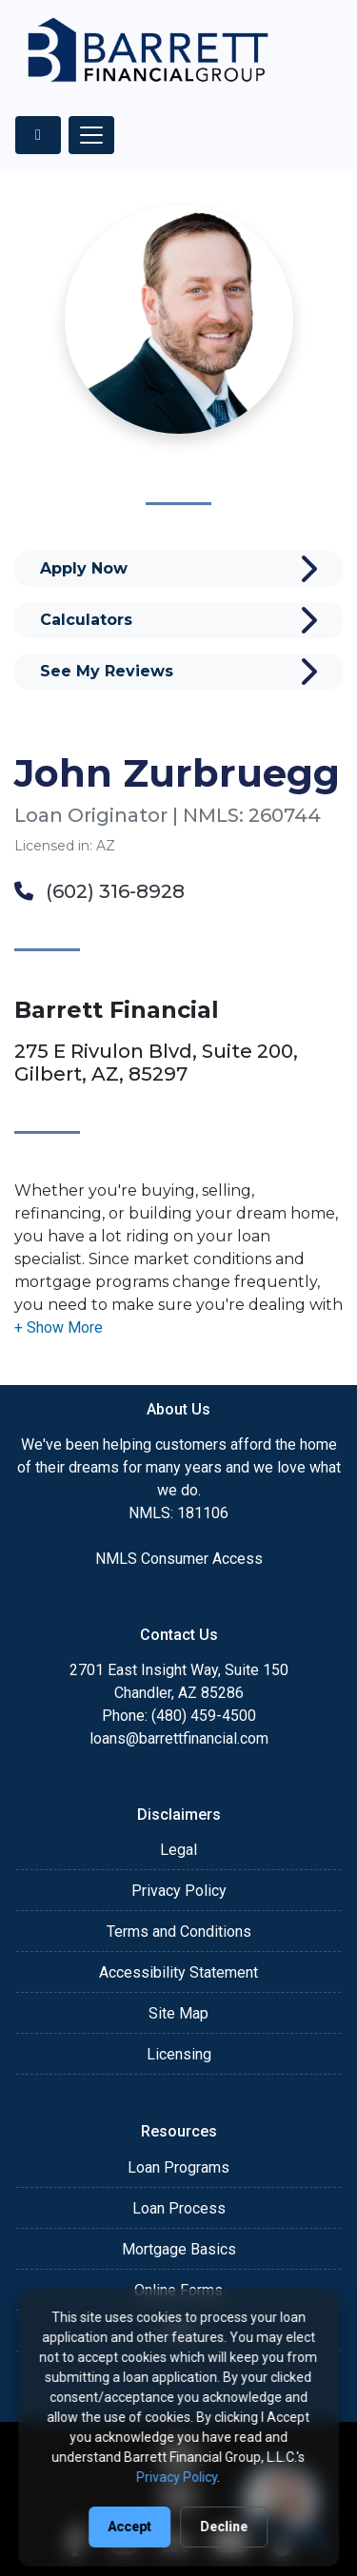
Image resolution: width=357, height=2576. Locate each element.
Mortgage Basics (179, 2249)
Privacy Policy (179, 1891)
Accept (130, 2526)
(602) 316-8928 (99, 891)
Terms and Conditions (179, 1931)
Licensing (179, 2054)
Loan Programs (178, 2167)
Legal (178, 1850)
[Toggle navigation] (91, 135)
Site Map (178, 2013)
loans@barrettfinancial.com (178, 1738)
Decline (224, 2526)
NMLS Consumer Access (179, 1559)
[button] (58, 1327)
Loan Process (179, 2208)
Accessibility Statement (178, 1972)
